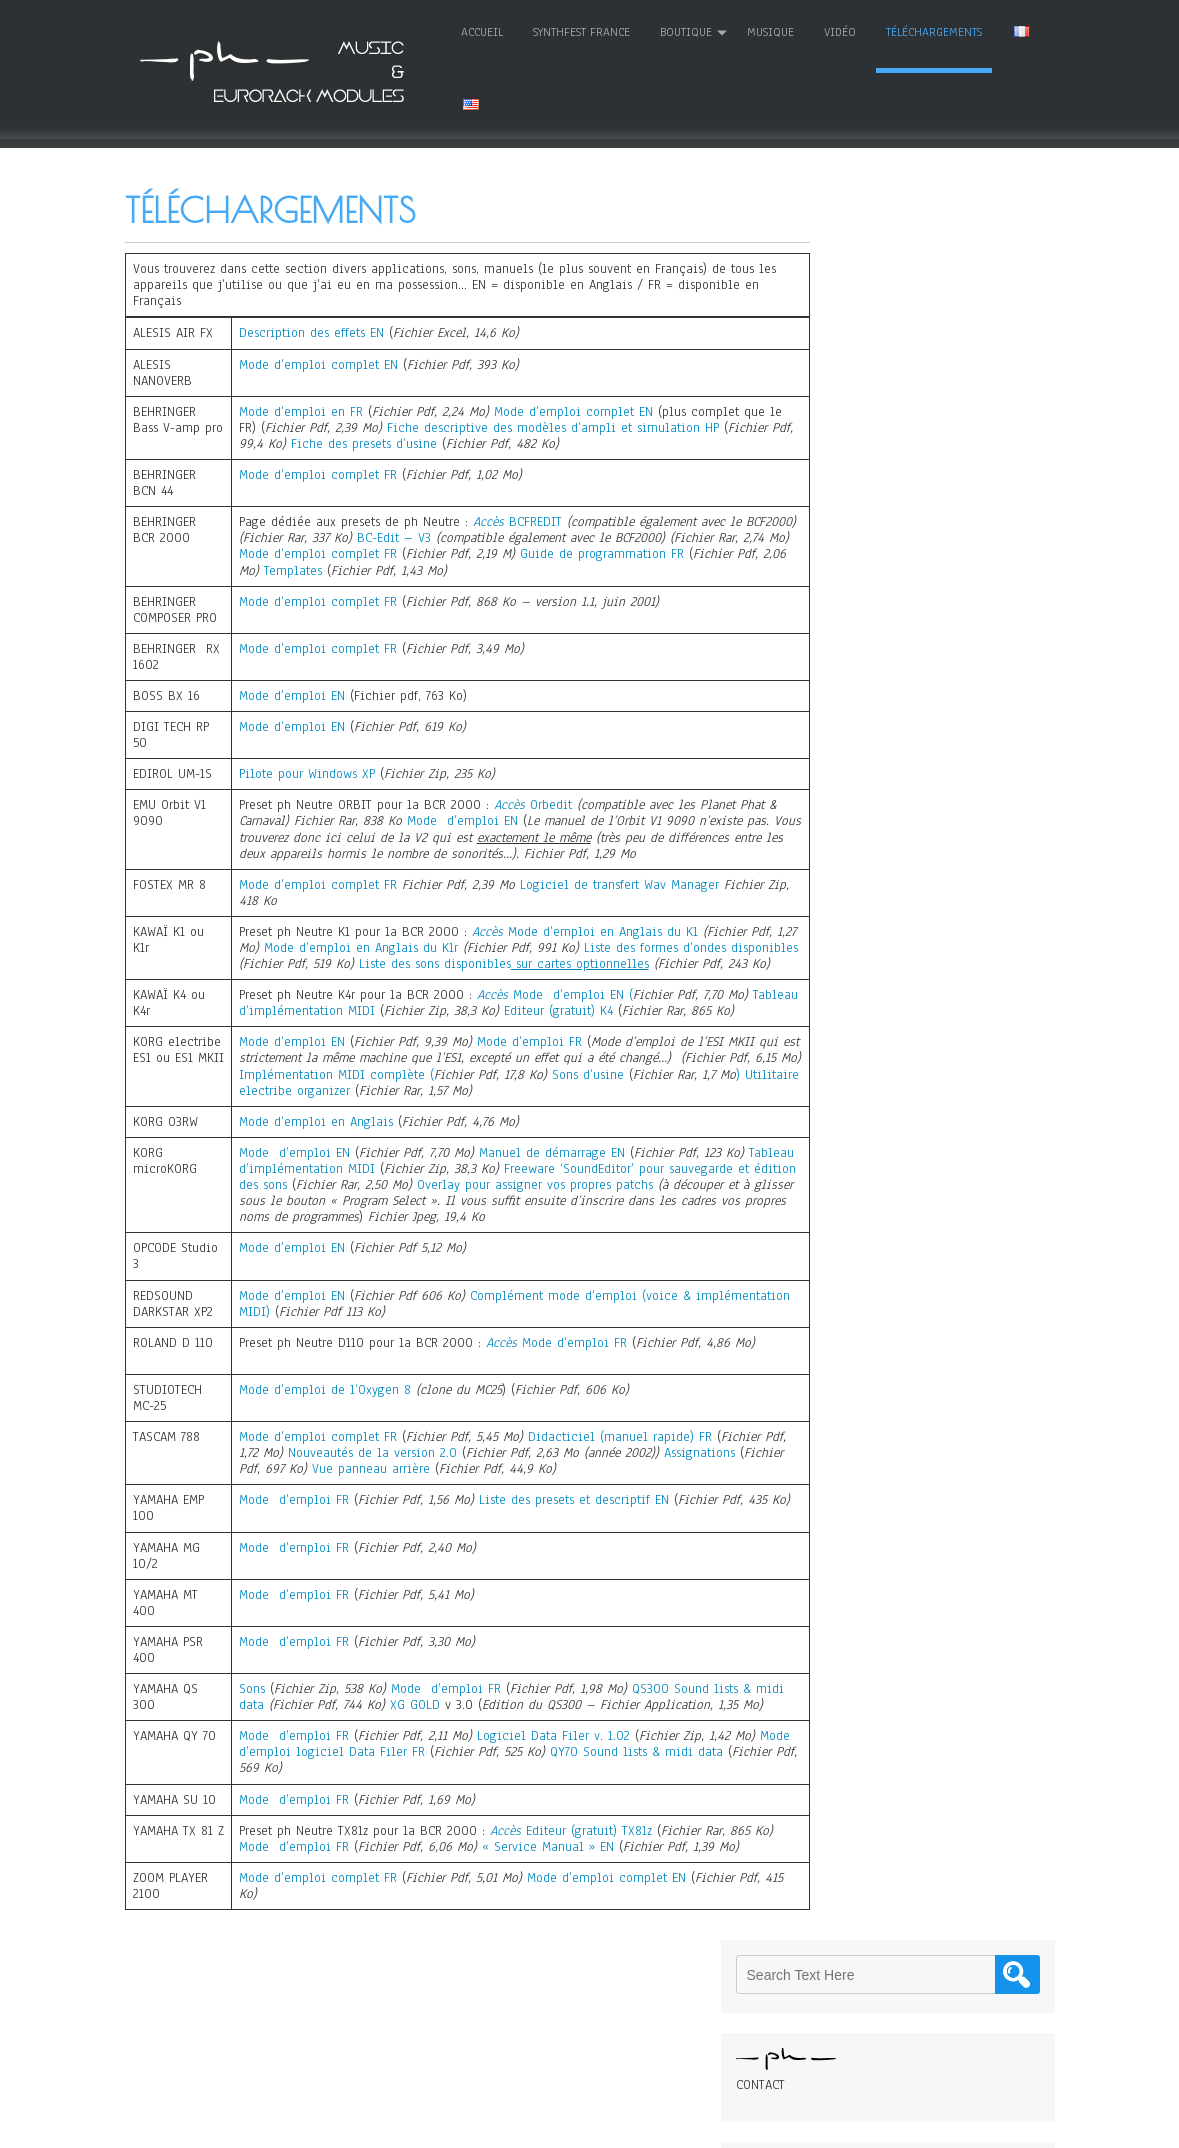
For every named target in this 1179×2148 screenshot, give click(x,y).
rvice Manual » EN (582, 1893)
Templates (393, 568)
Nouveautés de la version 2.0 (396, 1483)
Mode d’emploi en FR (299, 409)
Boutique (645, 31)
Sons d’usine (660, 1104)
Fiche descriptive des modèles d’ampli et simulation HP (568, 425)
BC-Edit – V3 (447, 536)
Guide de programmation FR (676, 552)
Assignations (723, 1483)
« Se (516, 1893)
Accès (486, 520)
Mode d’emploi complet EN (316, 362)
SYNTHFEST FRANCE (540, 31)
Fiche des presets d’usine (436, 442)
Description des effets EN (309, 331)
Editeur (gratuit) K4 (606, 1025)
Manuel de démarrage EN (550, 1183)
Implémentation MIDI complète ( (411, 1104)
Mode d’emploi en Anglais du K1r (409, 946)
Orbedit (549, 803)
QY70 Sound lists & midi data (674, 1798)
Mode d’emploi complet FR (316, 473)
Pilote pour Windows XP (305, 772)
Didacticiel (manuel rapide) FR (620, 1467)
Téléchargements (893, 31)
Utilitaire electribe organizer (390, 1120)
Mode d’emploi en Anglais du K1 (601, 929)
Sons (250, 1719)
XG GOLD (446, 1735)
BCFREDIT (533, 520)
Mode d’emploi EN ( (571, 1009)
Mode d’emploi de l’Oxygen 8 (323, 1420)
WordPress (782, 2125)
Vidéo (799, 31)
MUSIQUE (729, 31)
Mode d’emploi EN (290, 694)
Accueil (441, 31)
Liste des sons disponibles (622, 962)
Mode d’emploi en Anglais (314, 1152)
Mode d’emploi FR (527, 1072)
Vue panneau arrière (417, 1499)
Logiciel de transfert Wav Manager (617, 882)
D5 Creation (641, 2125)
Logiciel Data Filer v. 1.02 (551, 1782)
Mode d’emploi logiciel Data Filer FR (350, 1798)
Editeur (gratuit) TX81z (587, 1877)
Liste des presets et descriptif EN (572, 1530)
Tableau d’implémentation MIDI (330, 1025)
